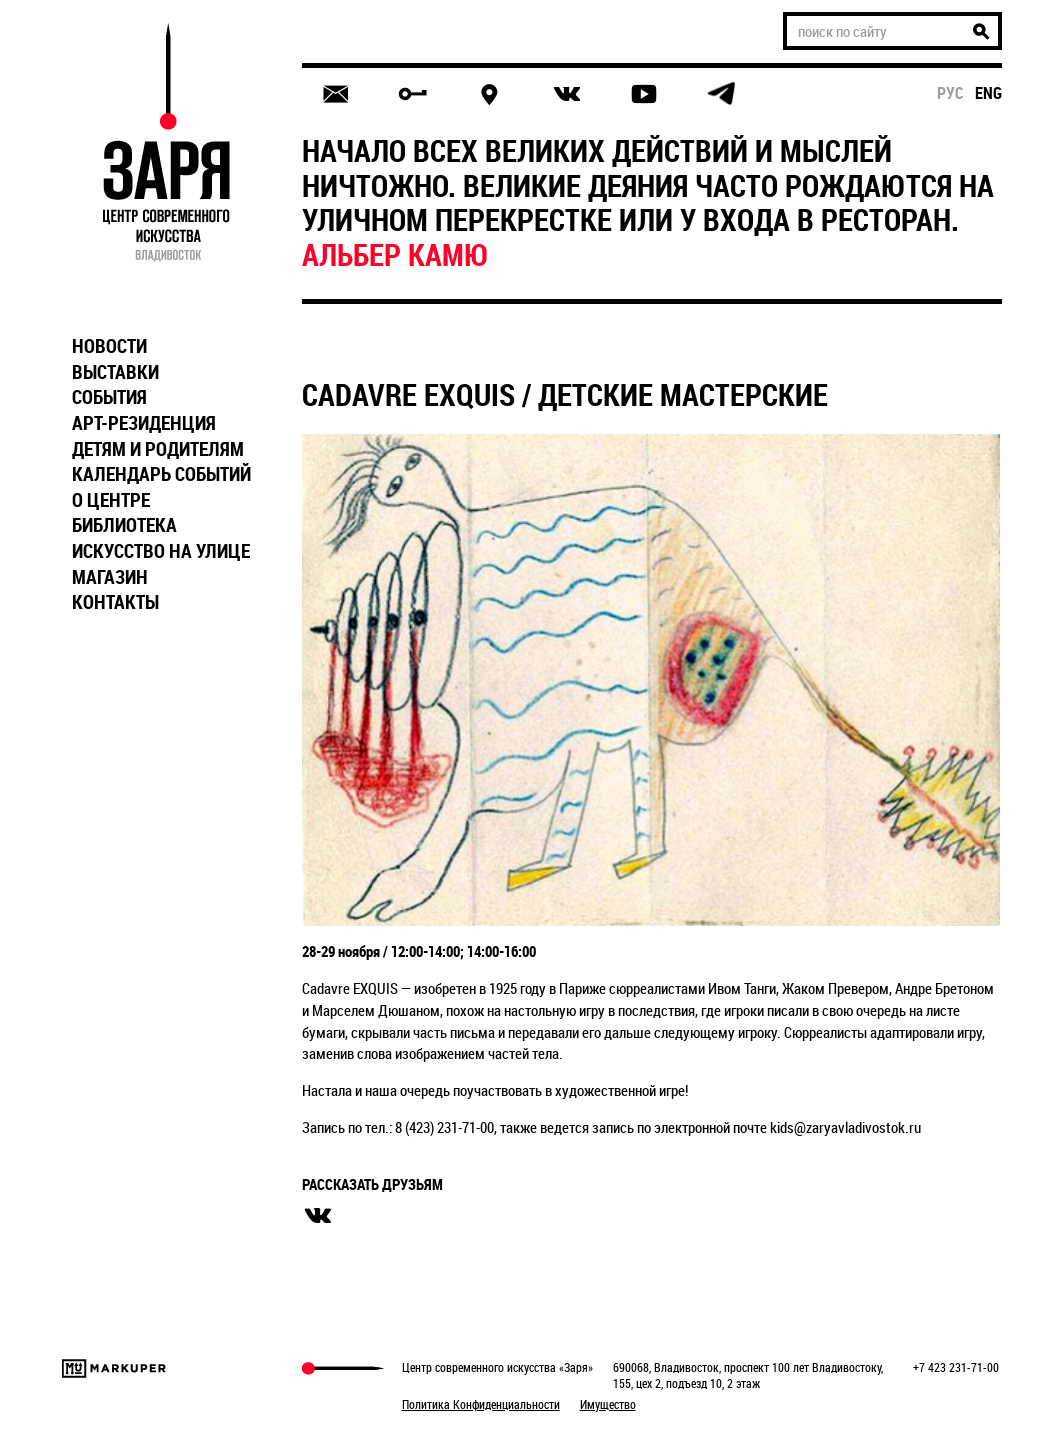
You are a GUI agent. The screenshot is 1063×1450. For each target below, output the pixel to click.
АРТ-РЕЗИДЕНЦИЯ (144, 423)
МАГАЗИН (110, 577)
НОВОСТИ (109, 346)
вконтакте (318, 1216)
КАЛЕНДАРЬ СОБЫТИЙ (161, 474)
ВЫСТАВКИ (115, 372)
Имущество (608, 1404)
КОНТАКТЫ (115, 602)
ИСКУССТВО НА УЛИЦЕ (161, 551)
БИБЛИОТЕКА (124, 525)
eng (988, 93)
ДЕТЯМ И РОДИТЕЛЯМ (158, 449)
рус (950, 93)
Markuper (114, 1368)
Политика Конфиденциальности (481, 1404)
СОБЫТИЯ (109, 397)
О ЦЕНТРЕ (111, 500)
